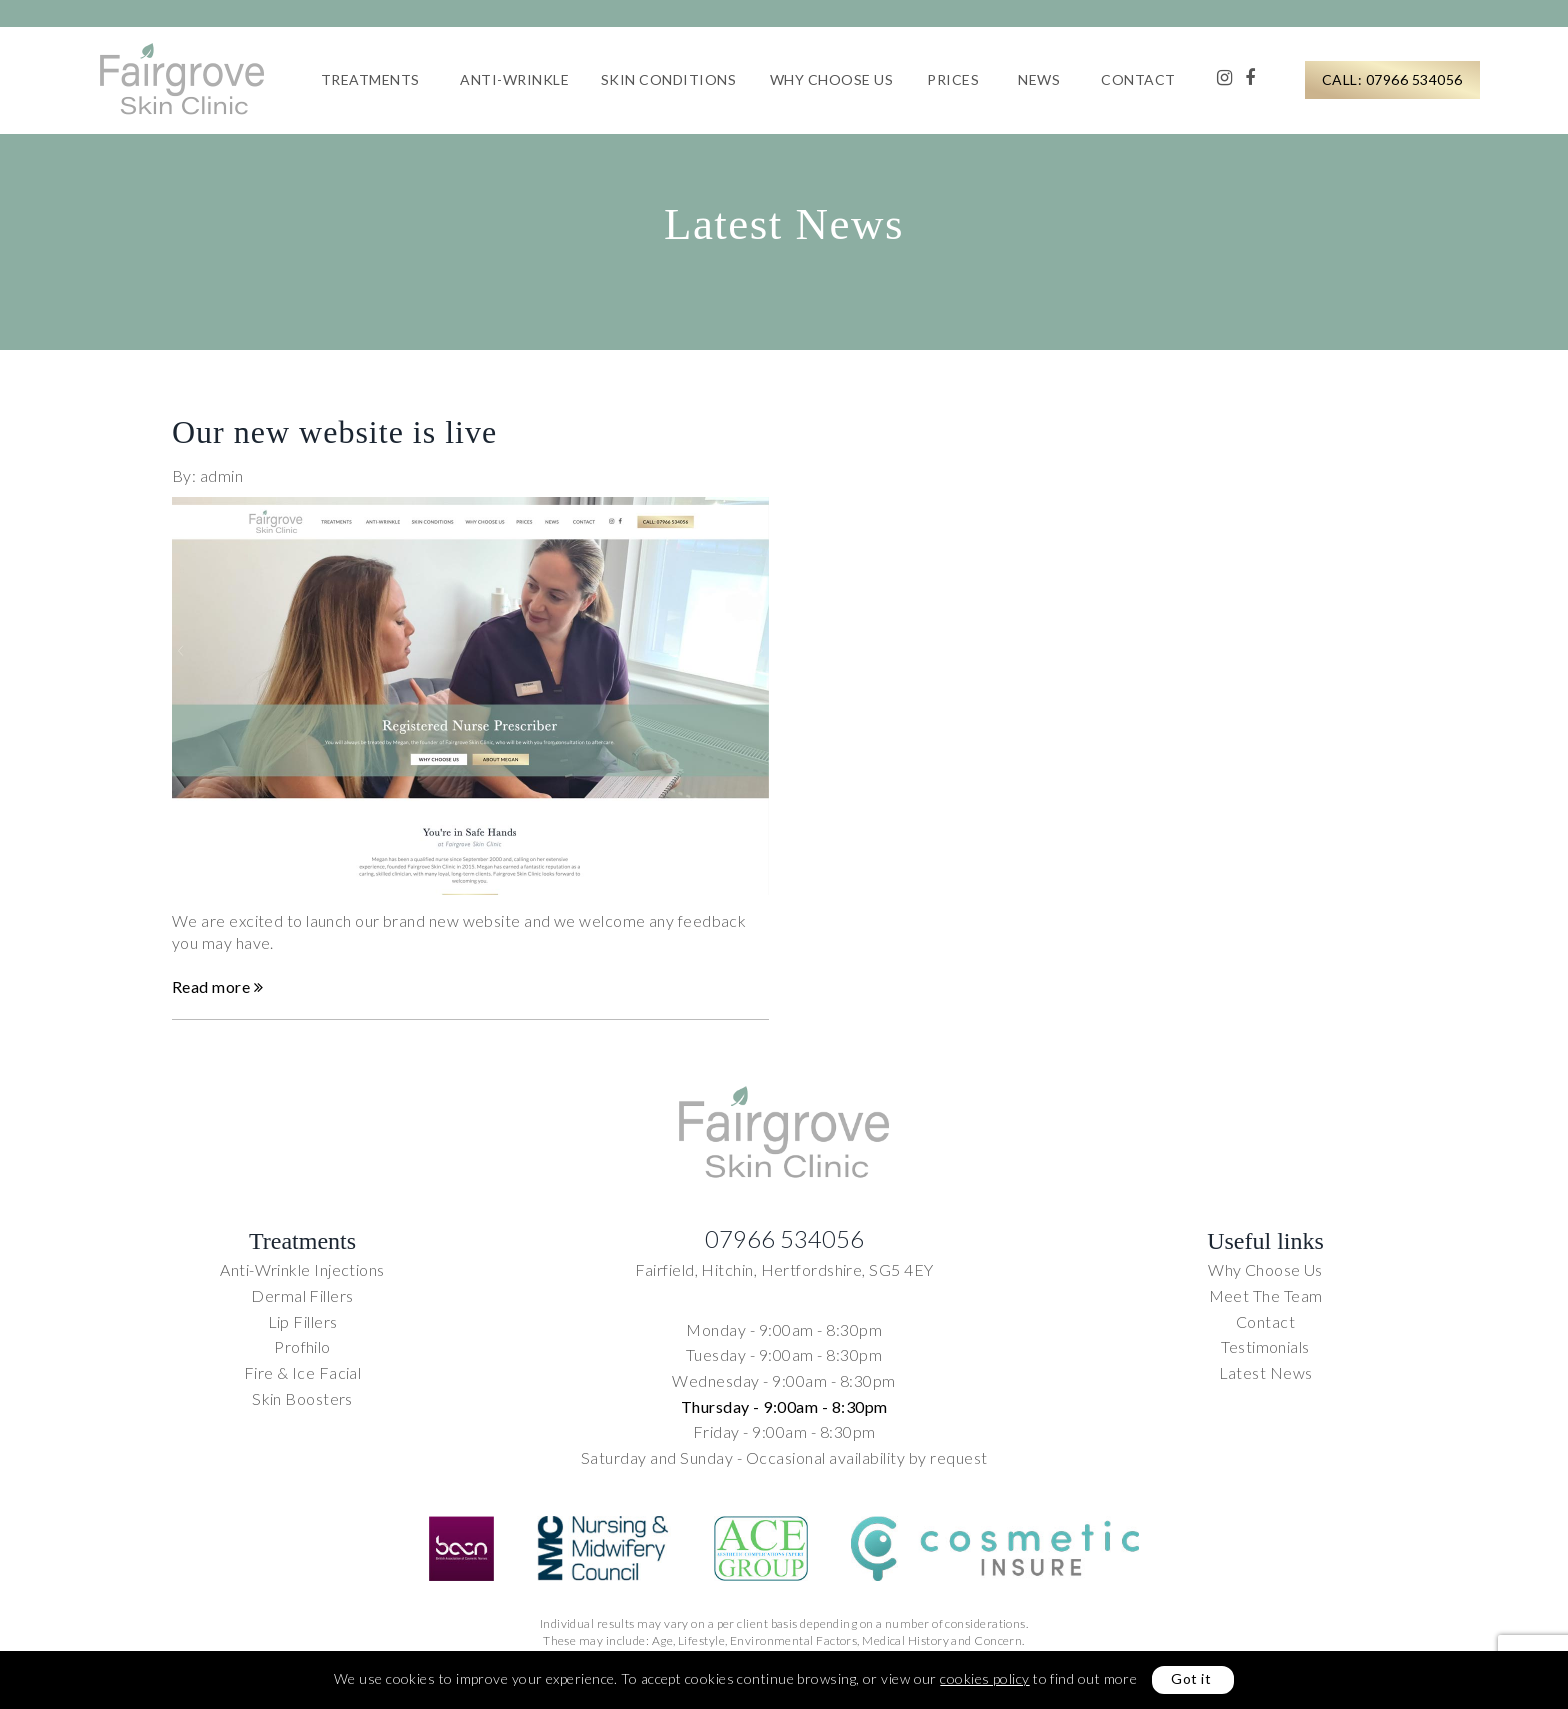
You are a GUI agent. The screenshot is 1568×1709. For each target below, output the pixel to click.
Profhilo (302, 1346)
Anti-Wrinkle (514, 79)
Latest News (1266, 1372)
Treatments (370, 79)
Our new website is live (334, 440)
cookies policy (984, 1678)
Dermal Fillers (302, 1295)
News (1039, 79)
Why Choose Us (832, 79)
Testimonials (1265, 1346)
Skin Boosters (302, 1398)
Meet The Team (1266, 1295)
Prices (953, 79)
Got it (1191, 1678)
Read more (217, 994)
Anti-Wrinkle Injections (302, 1269)
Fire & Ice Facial (303, 1372)
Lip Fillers (303, 1321)
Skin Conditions (669, 79)
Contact (1138, 79)
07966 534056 (784, 1238)
